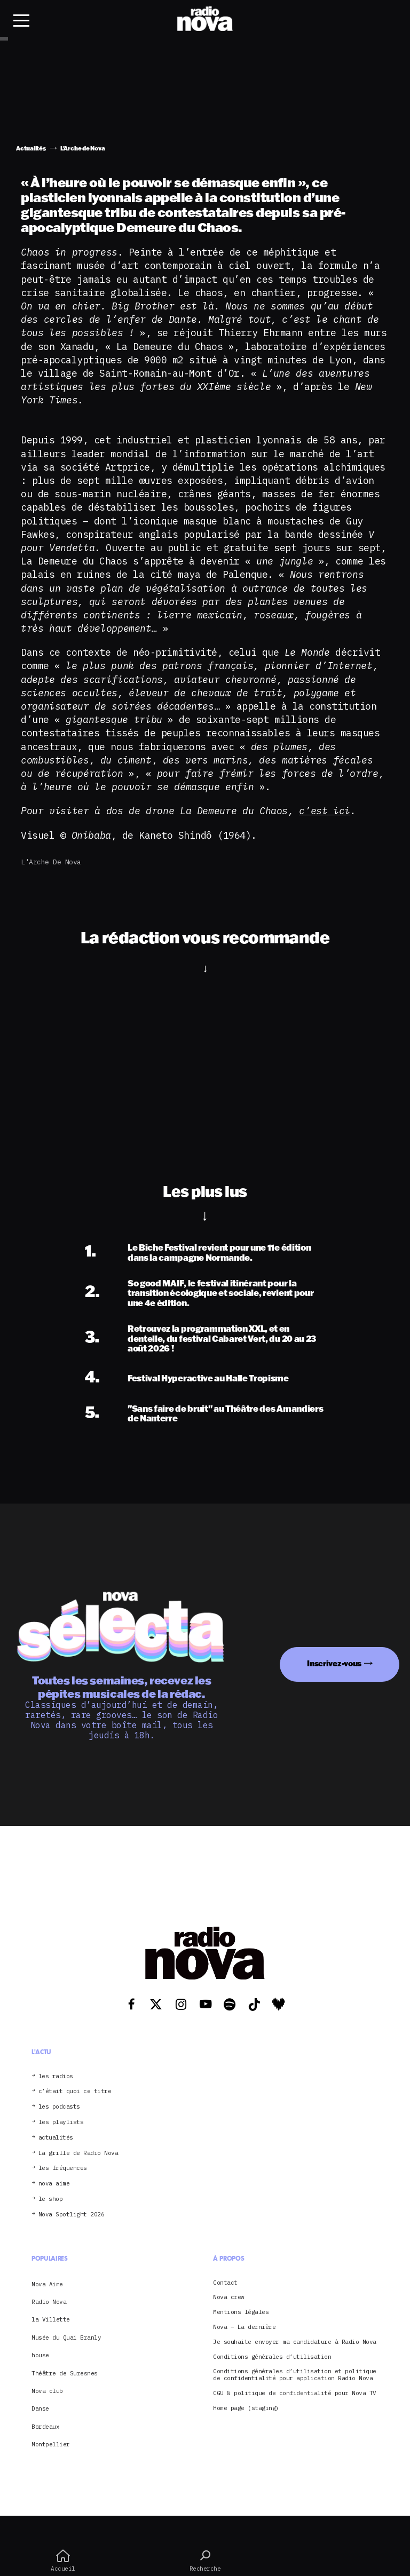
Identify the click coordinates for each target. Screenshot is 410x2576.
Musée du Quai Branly (66, 2337)
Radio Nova (48, 2301)
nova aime (54, 2183)
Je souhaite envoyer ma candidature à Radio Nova (294, 2342)
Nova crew (229, 2297)
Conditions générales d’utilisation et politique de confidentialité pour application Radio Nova (294, 2375)
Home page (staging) (246, 2408)
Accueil (63, 2560)
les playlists (61, 2122)
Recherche (205, 2560)
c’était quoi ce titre (75, 2091)
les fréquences (62, 2168)
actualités (55, 2137)
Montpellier (50, 2444)
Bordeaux (45, 2426)
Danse (40, 2408)
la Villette (50, 2319)
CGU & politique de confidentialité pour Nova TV (294, 2393)
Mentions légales (241, 2312)
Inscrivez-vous (334, 1663)
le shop (50, 2199)
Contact (225, 2282)
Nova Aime (47, 2284)
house (40, 2355)
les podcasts (59, 2106)
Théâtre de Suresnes (64, 2373)
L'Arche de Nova (51, 861)
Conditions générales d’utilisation (272, 2357)
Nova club (47, 2391)
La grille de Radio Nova (78, 2153)
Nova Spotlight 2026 (71, 2214)
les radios (55, 2076)
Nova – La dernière (244, 2327)
